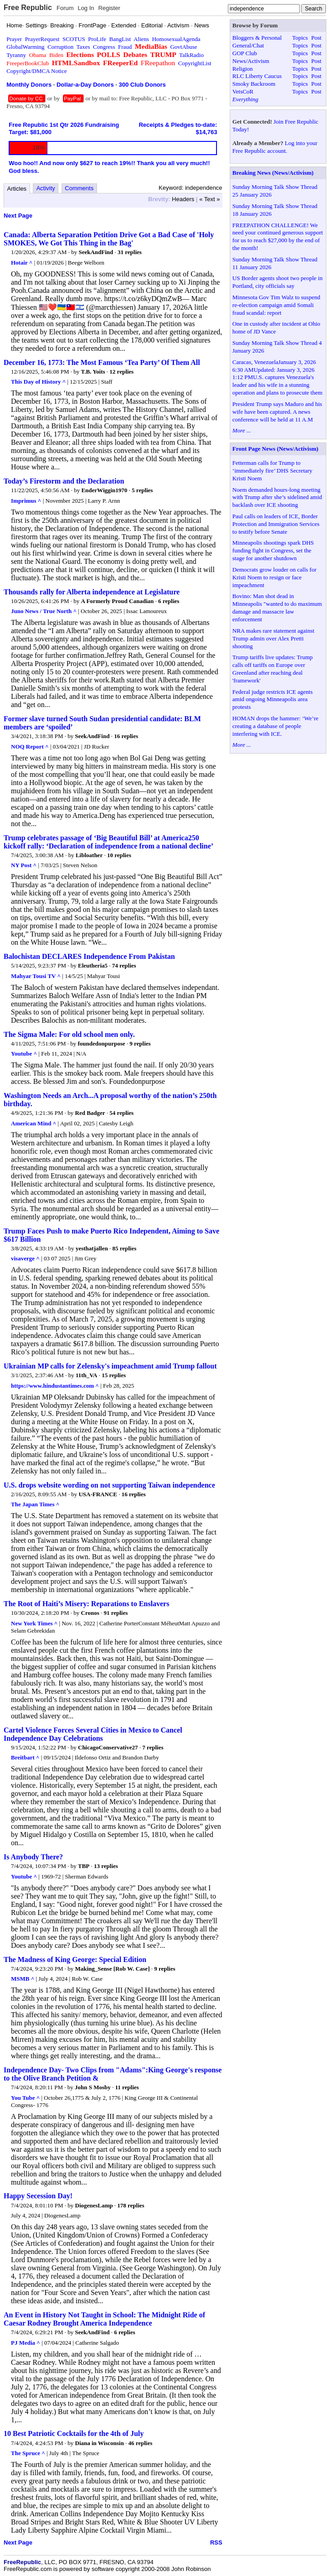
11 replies (127, 2087)
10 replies (119, 855)
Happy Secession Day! (38, 2196)
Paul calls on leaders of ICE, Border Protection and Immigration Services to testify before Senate (276, 524)
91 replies (115, 1612)
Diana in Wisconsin (99, 2443)
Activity (45, 188)
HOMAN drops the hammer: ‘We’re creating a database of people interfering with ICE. (275, 726)
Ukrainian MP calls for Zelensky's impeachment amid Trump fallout (110, 1366)
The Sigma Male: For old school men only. (69, 1034)
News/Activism (250, 60)
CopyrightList (194, 63)
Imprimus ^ (26, 500)
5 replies (142, 490)
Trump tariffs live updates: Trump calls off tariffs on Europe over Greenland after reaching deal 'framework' (272, 669)
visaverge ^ (25, 1258)
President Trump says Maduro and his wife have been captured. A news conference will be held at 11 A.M (277, 412)
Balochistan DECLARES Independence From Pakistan (89, 956)
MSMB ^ (22, 1978)
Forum (65, 8)
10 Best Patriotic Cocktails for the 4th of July (74, 2433)
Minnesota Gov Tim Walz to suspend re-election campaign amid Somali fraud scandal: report (276, 305)
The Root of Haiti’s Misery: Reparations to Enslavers (86, 1604)
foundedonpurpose (101, 1043)
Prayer (14, 39)
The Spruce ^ (28, 2453)
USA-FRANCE (97, 1494)
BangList (120, 39)
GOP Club (244, 53)
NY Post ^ (23, 865)
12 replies (121, 371)
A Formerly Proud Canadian (117, 601)
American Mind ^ (33, 1123)
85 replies (124, 1248)
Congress (104, 46)
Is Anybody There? (33, 1857)
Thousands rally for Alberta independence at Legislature (92, 592)
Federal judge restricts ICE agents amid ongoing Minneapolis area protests (272, 699)
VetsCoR (242, 91)
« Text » (209, 199)
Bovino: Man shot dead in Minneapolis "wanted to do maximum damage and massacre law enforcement (277, 608)
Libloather (89, 855)
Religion (242, 68)
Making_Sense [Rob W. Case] (112, 1968)
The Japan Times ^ (35, 1504)
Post (316, 37)
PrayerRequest (42, 39)
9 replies (139, 1043)
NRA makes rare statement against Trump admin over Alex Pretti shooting (273, 638)
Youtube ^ (24, 1053)
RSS (216, 2542)
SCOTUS (73, 39)
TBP (83, 1866)
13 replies (106, 1866)
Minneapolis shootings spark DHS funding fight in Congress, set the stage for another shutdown (273, 550)
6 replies (168, 601)
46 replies (140, 2443)
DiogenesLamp (94, 2205)
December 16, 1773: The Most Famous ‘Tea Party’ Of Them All (102, 362)
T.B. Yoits (93, 371)
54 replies (121, 1112)
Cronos (90, 1612)
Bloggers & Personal (257, 37)
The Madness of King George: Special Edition (75, 1959)
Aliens (141, 39)
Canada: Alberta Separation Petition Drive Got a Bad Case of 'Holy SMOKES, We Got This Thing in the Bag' (109, 239)
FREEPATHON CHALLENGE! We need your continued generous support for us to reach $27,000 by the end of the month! (277, 237)
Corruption (60, 46)
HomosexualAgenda (176, 39)
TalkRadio (191, 55)
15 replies (114, 1375)
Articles (17, 188)
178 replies (130, 2205)
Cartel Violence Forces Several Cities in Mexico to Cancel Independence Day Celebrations (93, 1734)
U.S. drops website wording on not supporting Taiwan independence (109, 1485)
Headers (183, 199)
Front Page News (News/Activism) (275, 448)
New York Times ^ (34, 1623)
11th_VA (86, 1375)
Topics (300, 37)
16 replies (126, 736)
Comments (79, 188)
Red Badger (90, 1112)
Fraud (125, 46)
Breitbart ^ (25, 1757)
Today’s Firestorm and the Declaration (64, 481)
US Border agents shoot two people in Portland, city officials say (277, 282)
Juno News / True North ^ (44, 611)
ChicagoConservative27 (108, 1747)
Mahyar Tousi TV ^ (36, 976)
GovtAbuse (183, 46)
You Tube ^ (25, 2097)
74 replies (124, 965)
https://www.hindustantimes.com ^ (55, 1385)
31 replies (130, 252)
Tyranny (16, 55)
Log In (85, 8)
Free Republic (28, 7)
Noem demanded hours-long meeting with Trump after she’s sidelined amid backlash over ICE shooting (277, 497)
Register (109, 8)
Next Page (18, 215)
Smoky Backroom (253, 83)
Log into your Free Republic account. (274, 147)
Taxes (83, 46)
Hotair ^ (21, 262)
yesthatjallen (92, 1248)
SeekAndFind (95, 252)
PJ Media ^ (25, 2342)
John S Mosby (93, 2087)
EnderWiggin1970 (104, 490)
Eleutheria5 (93, 965)
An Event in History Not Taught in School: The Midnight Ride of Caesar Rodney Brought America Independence (104, 2319)
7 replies (152, 1747)
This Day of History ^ (38, 381)
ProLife (97, 39)
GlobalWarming (25, 46)
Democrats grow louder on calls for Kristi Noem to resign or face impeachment (274, 577)
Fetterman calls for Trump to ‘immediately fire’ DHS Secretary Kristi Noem (272, 470)
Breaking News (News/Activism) (273, 172)
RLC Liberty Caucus (257, 76)
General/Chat (248, 45)
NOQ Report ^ (30, 746)
